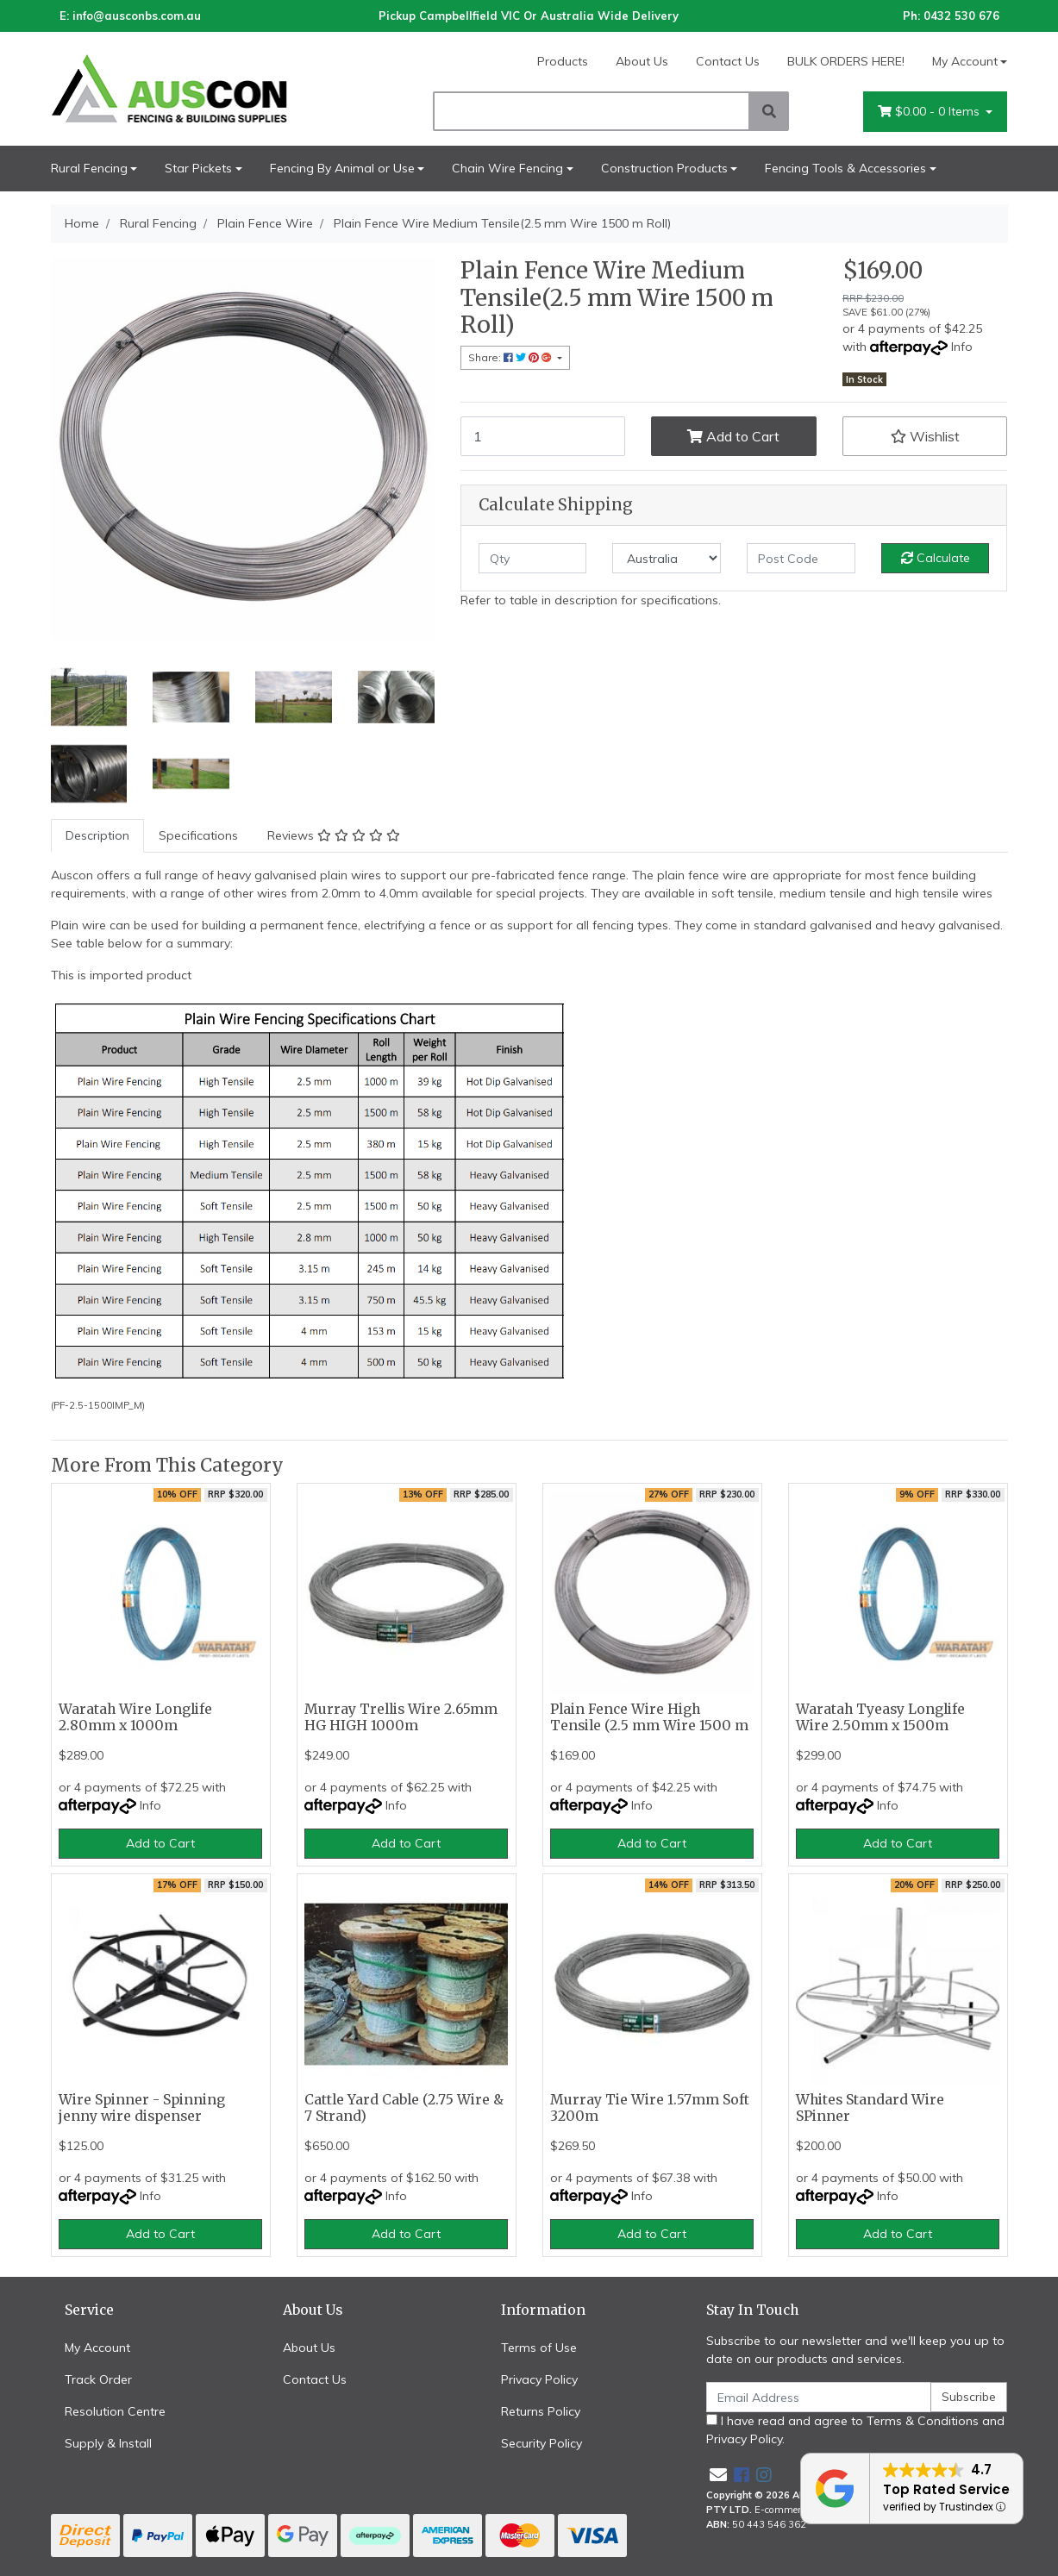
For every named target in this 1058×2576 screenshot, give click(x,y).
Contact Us (728, 61)
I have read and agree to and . (855, 2430)
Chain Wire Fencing (507, 168)
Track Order (98, 2379)
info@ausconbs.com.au (136, 15)
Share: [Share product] (511, 357)
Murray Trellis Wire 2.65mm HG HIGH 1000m (401, 1717)
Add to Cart (733, 436)
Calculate (935, 558)
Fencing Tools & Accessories (845, 168)
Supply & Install (108, 2443)
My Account (97, 2347)
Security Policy (541, 2443)
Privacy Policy (539, 2379)
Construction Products (664, 168)
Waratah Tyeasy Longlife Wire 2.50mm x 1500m (880, 1717)
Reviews (333, 835)
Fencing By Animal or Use (342, 168)
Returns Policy (540, 2411)
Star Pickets (198, 168)
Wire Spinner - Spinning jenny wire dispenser (142, 2107)
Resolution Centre (115, 2411)
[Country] (666, 558)
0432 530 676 (961, 15)
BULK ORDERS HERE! (846, 61)
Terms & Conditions (923, 2421)
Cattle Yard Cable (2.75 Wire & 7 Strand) (404, 2107)
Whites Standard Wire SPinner (870, 2107)
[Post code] (801, 558)
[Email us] (718, 2474)
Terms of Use (539, 2347)
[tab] (97, 836)
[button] (925, 436)
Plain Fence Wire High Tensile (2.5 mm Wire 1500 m (649, 1717)
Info (962, 346)
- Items (930, 112)
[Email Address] (819, 2397)
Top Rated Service (946, 2489)
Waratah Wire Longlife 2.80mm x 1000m (135, 1717)
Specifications (198, 835)
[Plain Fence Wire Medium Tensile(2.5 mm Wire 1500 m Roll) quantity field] (543, 436)
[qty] (533, 558)
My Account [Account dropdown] (965, 61)
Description (97, 835)
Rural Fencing (89, 168)
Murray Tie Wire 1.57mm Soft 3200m (649, 2107)
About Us (642, 61)
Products (562, 61)
